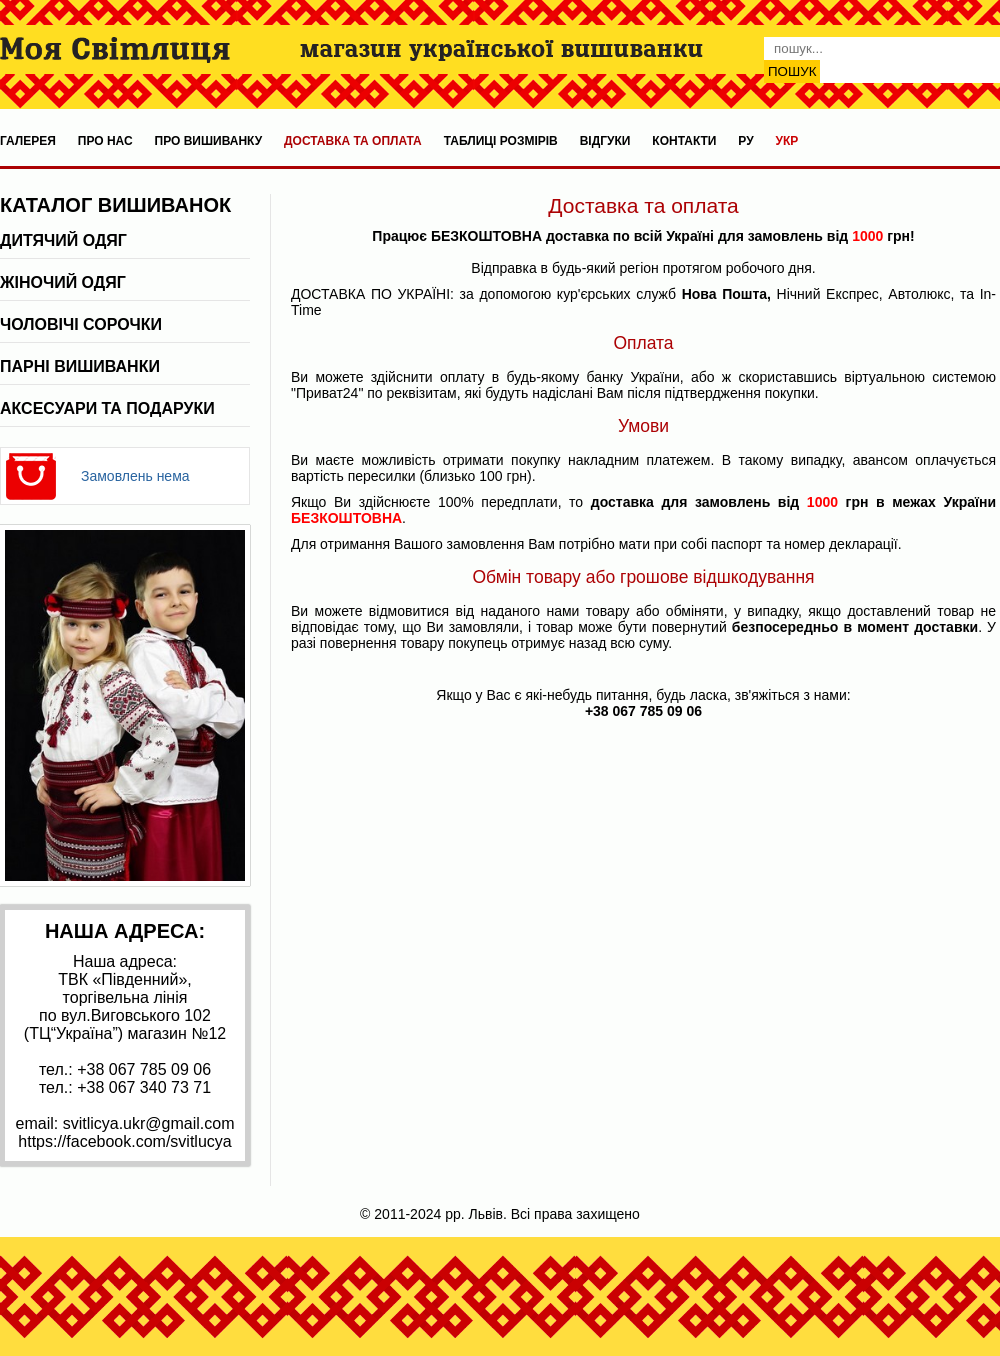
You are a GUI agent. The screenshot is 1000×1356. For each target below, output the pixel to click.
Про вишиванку (209, 141)
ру (745, 141)
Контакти (684, 141)
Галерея (28, 141)
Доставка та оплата (353, 141)
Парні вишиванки (80, 366)
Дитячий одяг (63, 240)
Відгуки (605, 141)
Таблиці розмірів (501, 141)
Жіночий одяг (63, 282)
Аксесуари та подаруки (107, 408)
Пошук (792, 71)
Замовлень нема (135, 476)
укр (787, 141)
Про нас (105, 141)
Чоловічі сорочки (81, 324)
